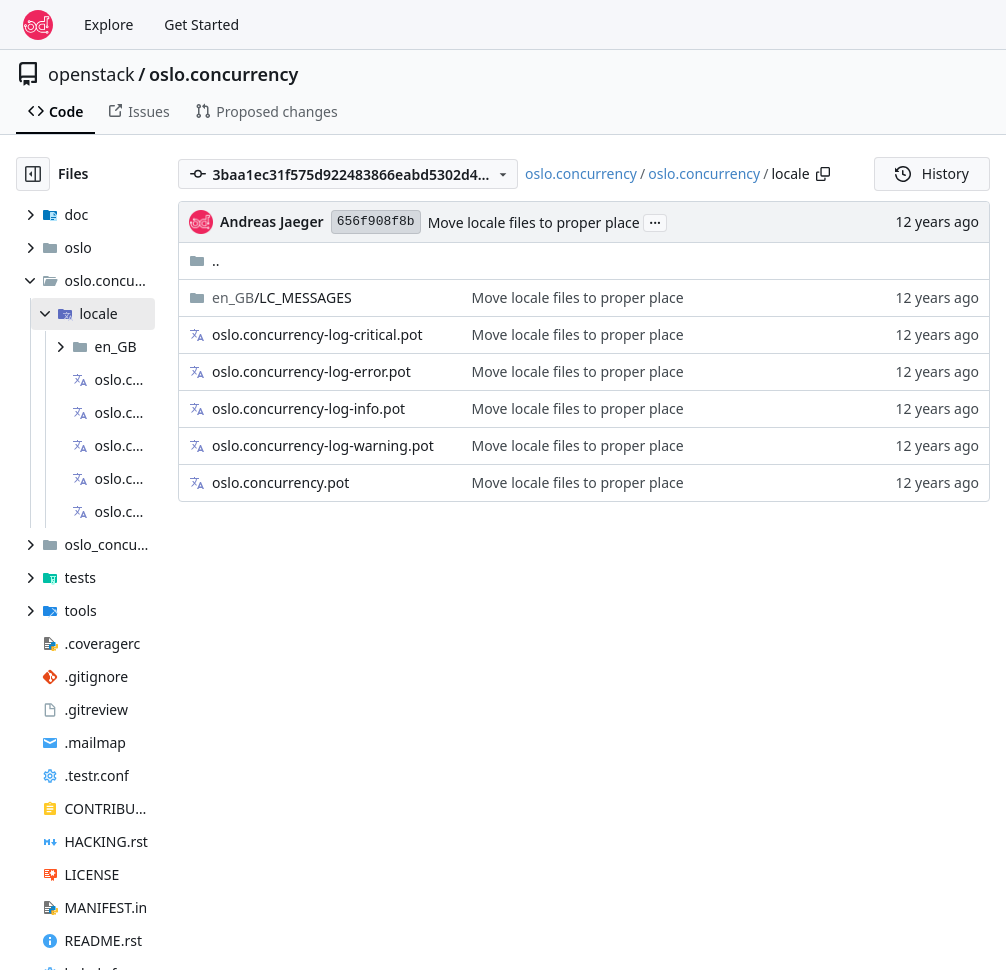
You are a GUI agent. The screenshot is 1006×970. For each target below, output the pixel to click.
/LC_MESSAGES (282, 297)
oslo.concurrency (223, 74)
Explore (108, 24)
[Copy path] (823, 174)
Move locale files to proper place (534, 222)
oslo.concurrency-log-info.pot (308, 408)
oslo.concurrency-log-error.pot (311, 371)
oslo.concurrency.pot (280, 482)
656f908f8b (376, 221)
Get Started (201, 24)
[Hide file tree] (33, 174)
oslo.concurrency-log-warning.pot (323, 445)
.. (204, 260)
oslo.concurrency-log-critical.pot (317, 334)
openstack (91, 74)
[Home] (38, 25)
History (932, 173)
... (655, 221)
